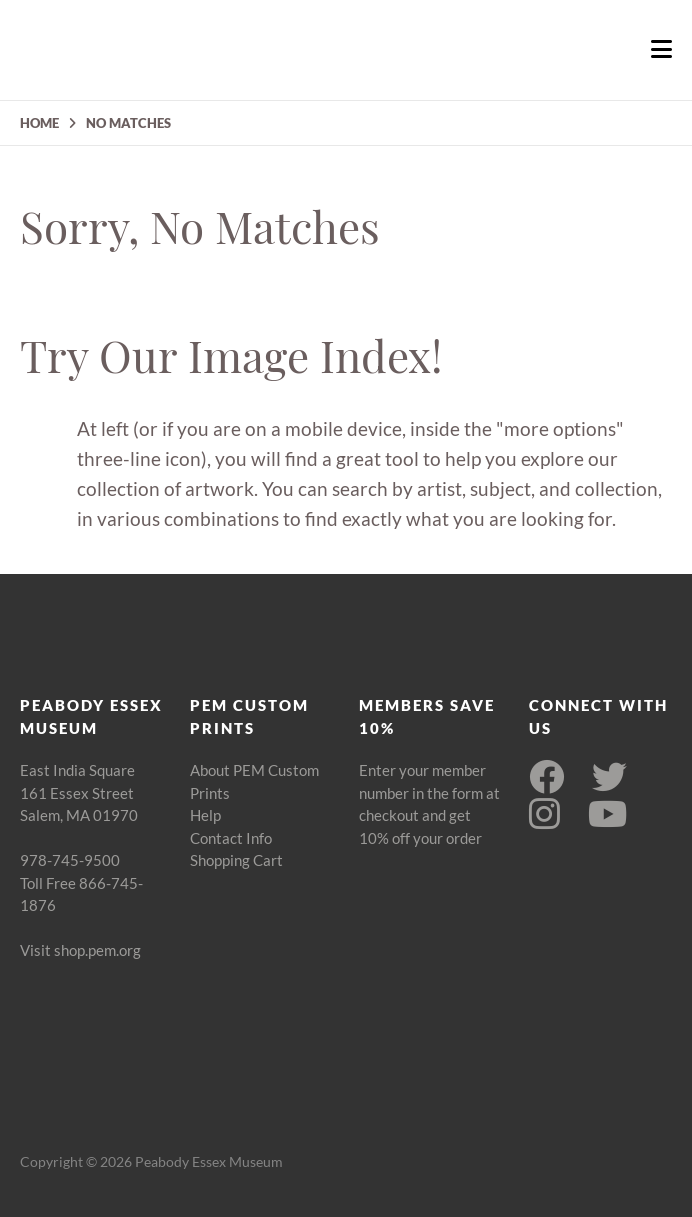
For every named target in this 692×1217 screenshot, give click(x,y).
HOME (39, 123)
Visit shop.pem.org (80, 950)
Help (205, 815)
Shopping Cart (236, 860)
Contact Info (231, 838)
